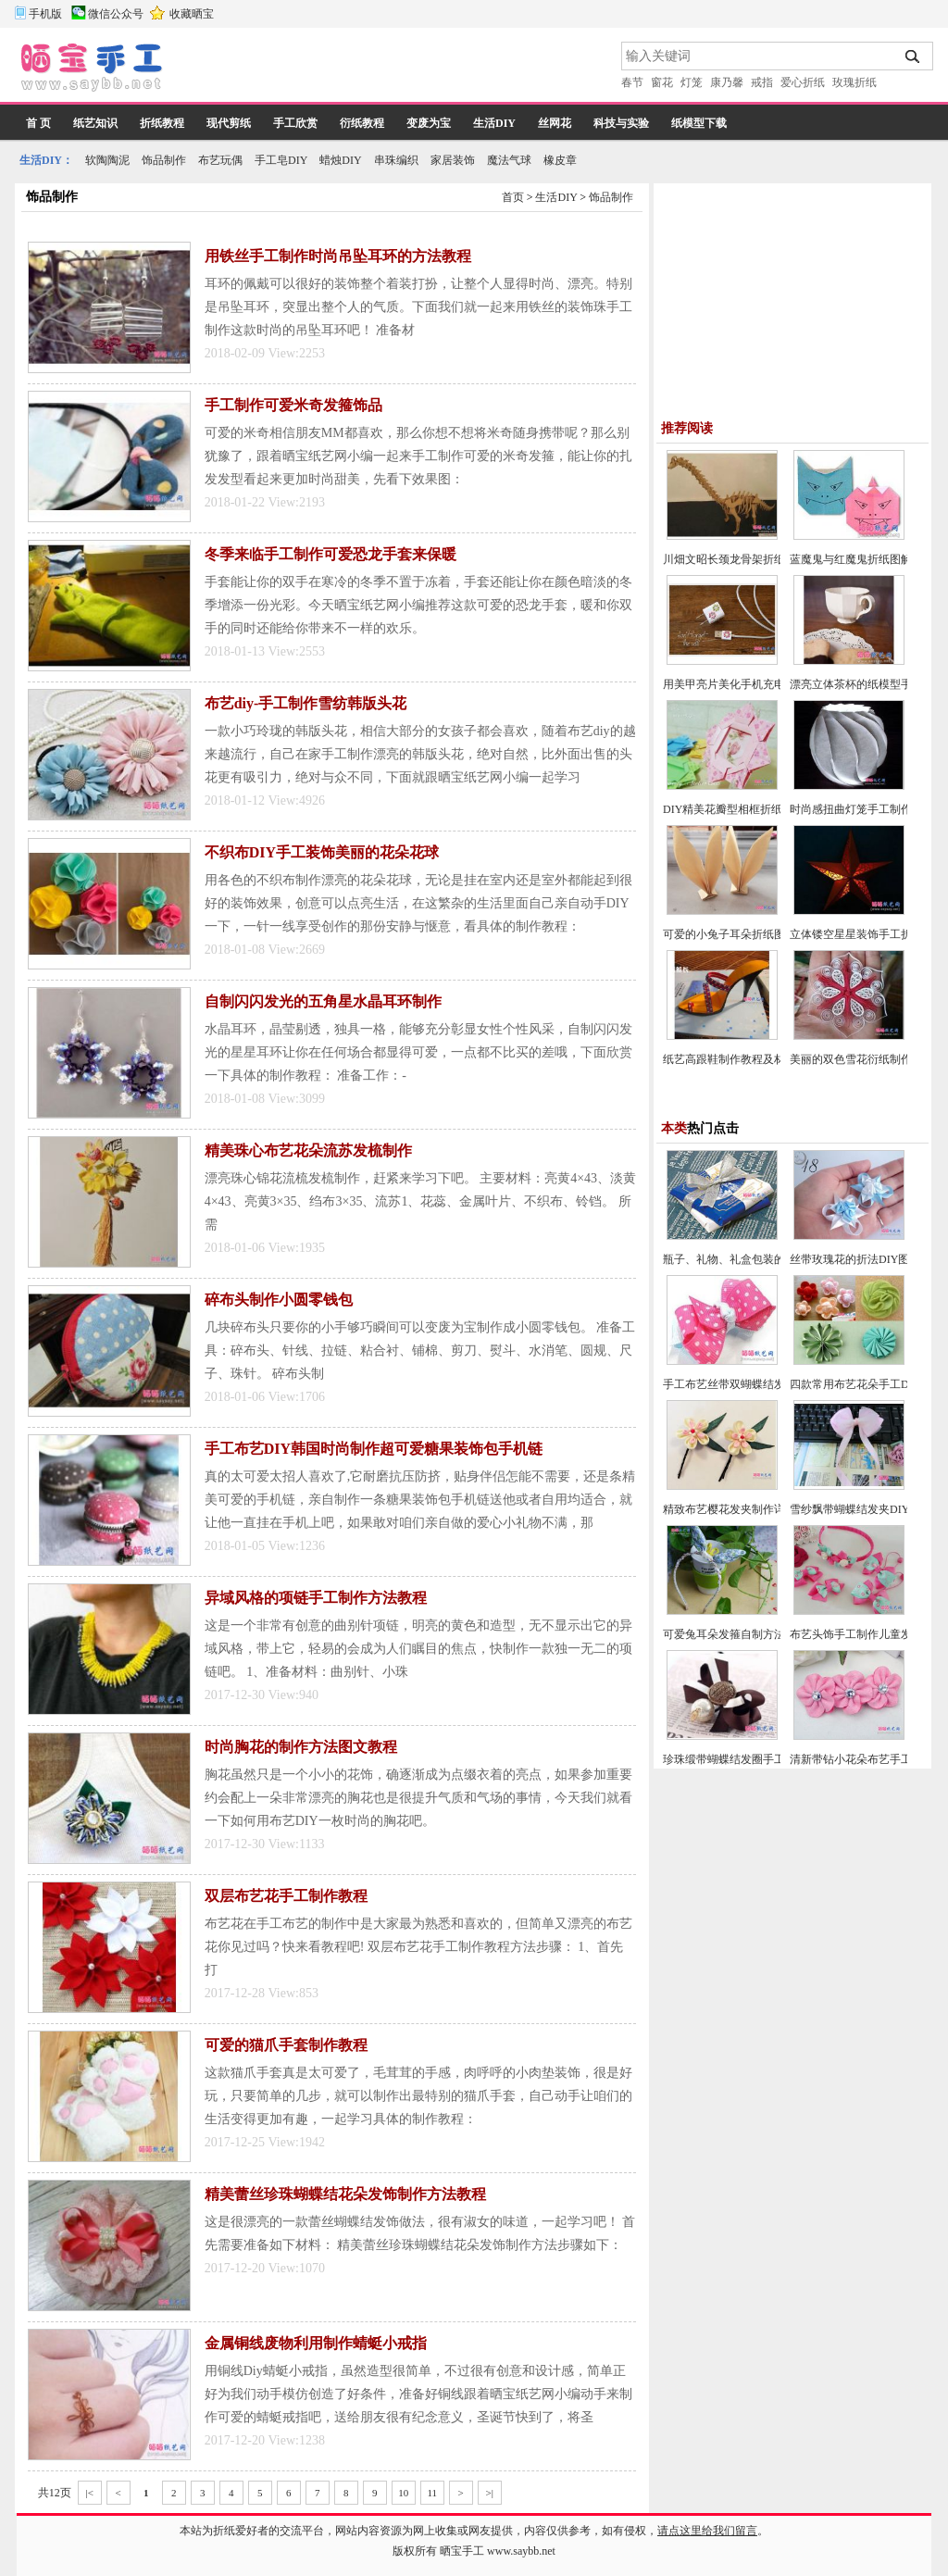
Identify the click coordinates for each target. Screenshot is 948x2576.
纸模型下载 (699, 123)
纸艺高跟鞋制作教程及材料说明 (740, 1059)
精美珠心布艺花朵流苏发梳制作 (308, 1150)
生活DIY (494, 123)
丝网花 (554, 123)
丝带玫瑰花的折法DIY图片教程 (866, 1259)
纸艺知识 (95, 123)
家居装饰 (452, 160)
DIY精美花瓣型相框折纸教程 (734, 809)
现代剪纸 (228, 123)
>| (489, 2492)
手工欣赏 (295, 123)
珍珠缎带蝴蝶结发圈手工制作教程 (746, 1759)
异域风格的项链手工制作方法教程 (316, 1598)
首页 (513, 197)
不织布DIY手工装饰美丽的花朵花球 (322, 852)
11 (432, 2492)
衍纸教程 (362, 123)
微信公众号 (115, 13)
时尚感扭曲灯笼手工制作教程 (862, 809)
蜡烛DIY (340, 160)
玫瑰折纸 (854, 82)
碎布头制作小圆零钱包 (279, 1299)
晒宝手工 (462, 2551)
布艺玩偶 (220, 160)
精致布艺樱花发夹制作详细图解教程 (752, 1509)
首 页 (38, 123)
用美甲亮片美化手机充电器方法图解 (752, 684)
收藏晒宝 (191, 13)
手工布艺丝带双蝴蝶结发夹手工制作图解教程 (774, 1384)
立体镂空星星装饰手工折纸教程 (867, 934)
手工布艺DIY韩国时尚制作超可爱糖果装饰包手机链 (374, 1449)
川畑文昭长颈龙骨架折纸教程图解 (746, 559)
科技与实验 (621, 123)
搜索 (913, 56)
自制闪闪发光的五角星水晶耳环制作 (323, 1001)
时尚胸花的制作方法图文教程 (301, 1747)
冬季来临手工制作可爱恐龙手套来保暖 (330, 554)
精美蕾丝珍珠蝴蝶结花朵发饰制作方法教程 (345, 2194)
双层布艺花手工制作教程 (286, 1896)
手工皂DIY (281, 160)
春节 (632, 82)
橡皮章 (560, 160)
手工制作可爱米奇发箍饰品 (293, 405)
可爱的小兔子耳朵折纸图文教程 (740, 934)
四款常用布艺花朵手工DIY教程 (866, 1384)
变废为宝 (428, 123)
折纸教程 (162, 123)
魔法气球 (509, 160)
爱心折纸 (802, 82)
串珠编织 (396, 160)
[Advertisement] (393, 69)
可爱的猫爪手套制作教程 (286, 2045)
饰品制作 (164, 160)
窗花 (662, 82)
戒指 (762, 82)
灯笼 (691, 82)
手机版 (45, 13)
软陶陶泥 (107, 160)
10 (403, 2492)
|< (90, 2492)
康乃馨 (726, 82)
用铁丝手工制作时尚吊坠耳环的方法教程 (338, 256)
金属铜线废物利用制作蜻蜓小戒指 (316, 2343)
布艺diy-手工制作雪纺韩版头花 (306, 703)
